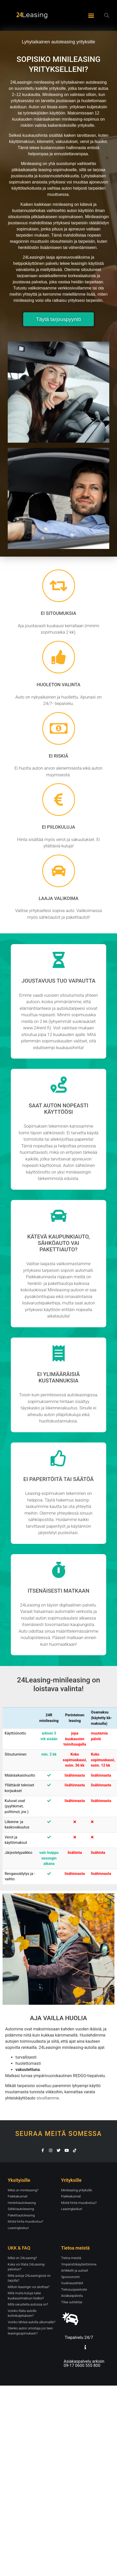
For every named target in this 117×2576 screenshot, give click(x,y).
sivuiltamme (48, 2098)
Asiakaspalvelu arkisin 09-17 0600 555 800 (84, 2363)
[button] (91, 15)
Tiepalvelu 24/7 (79, 2337)
